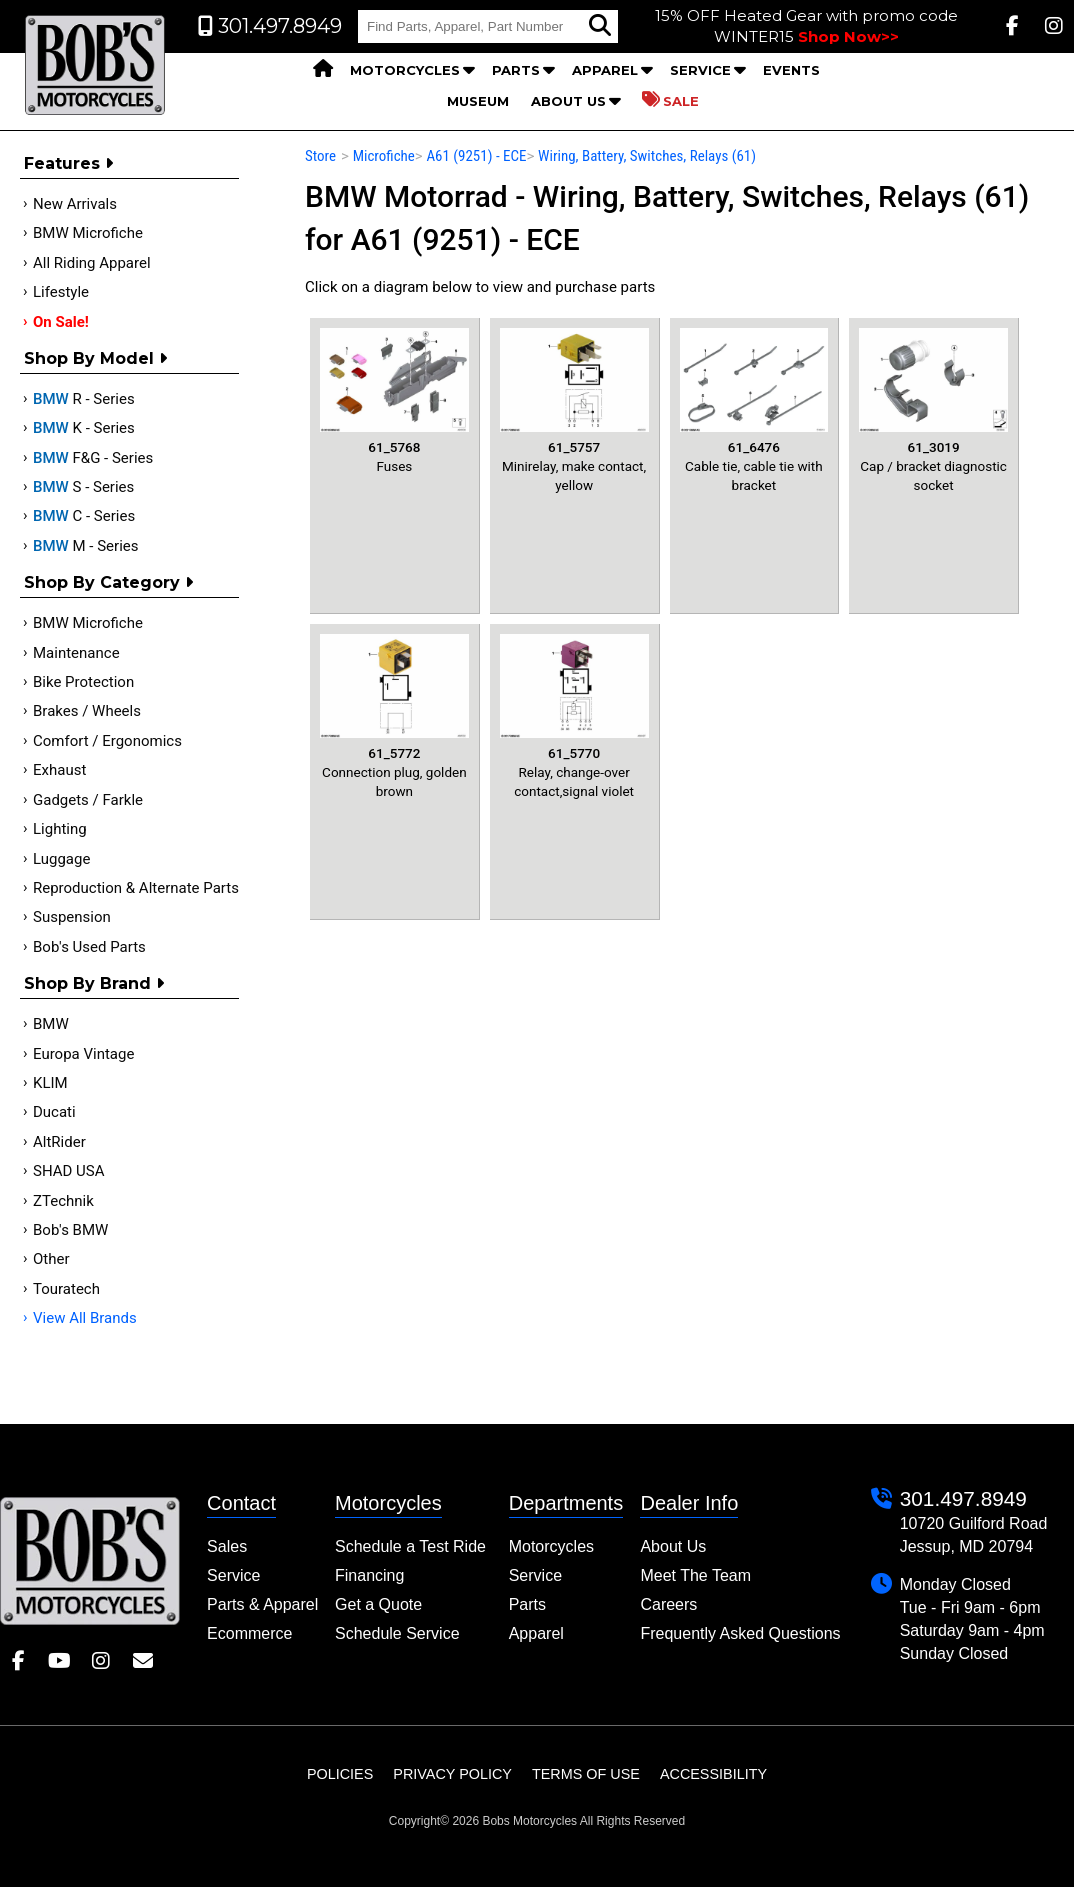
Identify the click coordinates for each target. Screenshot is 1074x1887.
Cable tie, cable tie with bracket (754, 410)
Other (51, 1259)
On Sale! (61, 322)
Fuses (394, 401)
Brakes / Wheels (87, 711)
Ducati (54, 1112)
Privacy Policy (452, 1774)
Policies (340, 1774)
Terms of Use (586, 1774)
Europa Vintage (83, 1054)
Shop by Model (95, 358)
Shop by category (108, 582)
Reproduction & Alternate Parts (136, 888)
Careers (668, 1604)
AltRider (59, 1142)
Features (68, 163)
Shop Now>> (848, 36)
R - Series (84, 399)
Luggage (61, 859)
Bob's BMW (70, 1230)
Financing (369, 1575)
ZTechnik (63, 1201)
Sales (227, 1546)
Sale (670, 100)
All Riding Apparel (92, 263)
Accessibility (713, 1774)
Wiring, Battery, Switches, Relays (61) (647, 156)
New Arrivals (75, 204)
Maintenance (76, 653)
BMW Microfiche (88, 233)
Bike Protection (83, 682)
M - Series (86, 546)
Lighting (60, 829)
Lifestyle (61, 292)
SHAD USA (69, 1171)
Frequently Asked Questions (740, 1633)
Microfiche (384, 156)
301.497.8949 (963, 1498)
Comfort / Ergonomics (107, 741)
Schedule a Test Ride (410, 1546)
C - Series (84, 516)
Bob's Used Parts (89, 947)
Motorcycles (405, 70)
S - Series (83, 487)
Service (700, 70)
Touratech (66, 1289)
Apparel (605, 70)
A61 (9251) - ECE (476, 156)
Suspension (72, 917)
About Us (568, 101)
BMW (51, 1024)
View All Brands (85, 1318)
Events (791, 70)
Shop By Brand (94, 983)
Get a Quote (378, 1604)
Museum (478, 101)
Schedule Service (397, 1633)
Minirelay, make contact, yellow (574, 410)
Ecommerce (249, 1633)
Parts (516, 70)
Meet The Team (695, 1575)
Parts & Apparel (262, 1604)
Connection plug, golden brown (394, 716)
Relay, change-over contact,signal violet (574, 716)
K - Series (84, 428)
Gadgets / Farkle (88, 800)
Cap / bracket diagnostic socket (933, 410)
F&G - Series (93, 458)
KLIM (50, 1083)
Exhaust (59, 770)
